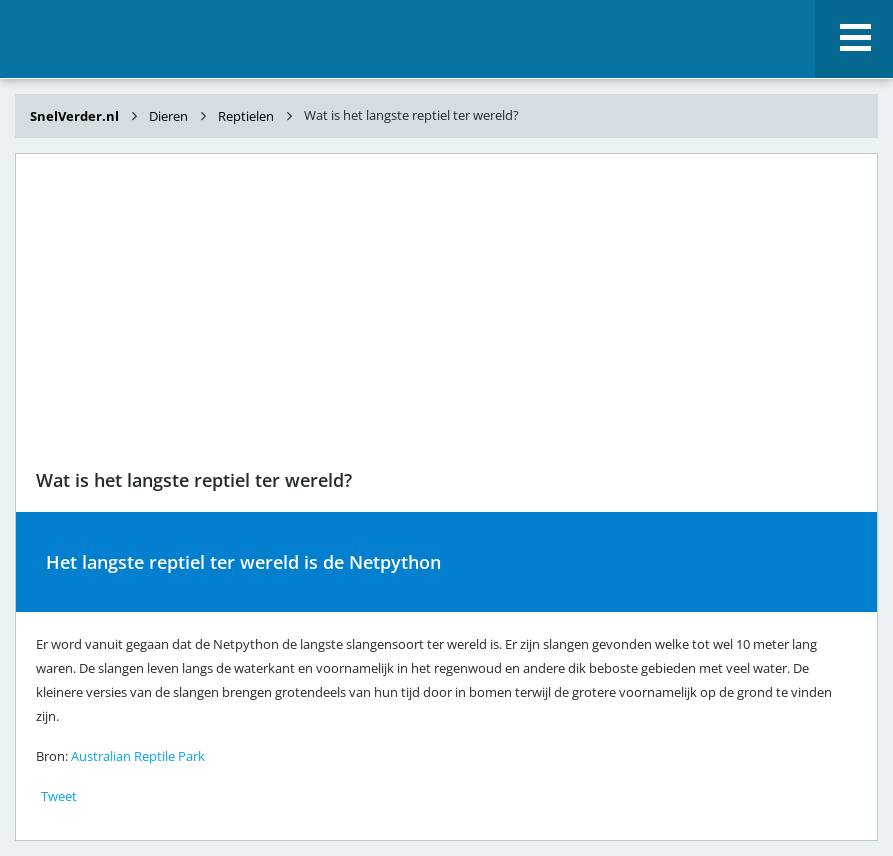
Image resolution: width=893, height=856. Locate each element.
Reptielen (246, 116)
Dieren (168, 116)
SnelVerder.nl (76, 116)
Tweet (59, 796)
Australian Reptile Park (138, 756)
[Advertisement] (446, 314)
